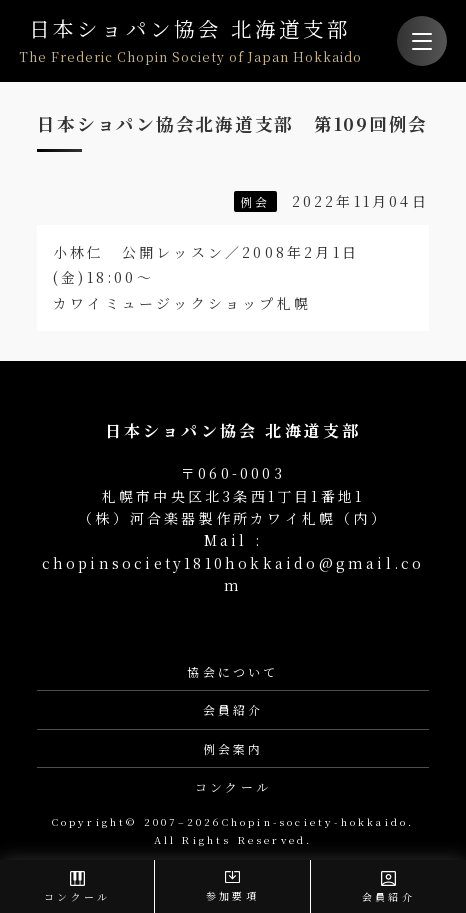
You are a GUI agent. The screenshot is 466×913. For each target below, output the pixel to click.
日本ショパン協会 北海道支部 (190, 40)
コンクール (233, 786)
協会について (232, 671)
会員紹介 (233, 709)
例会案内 (233, 748)
